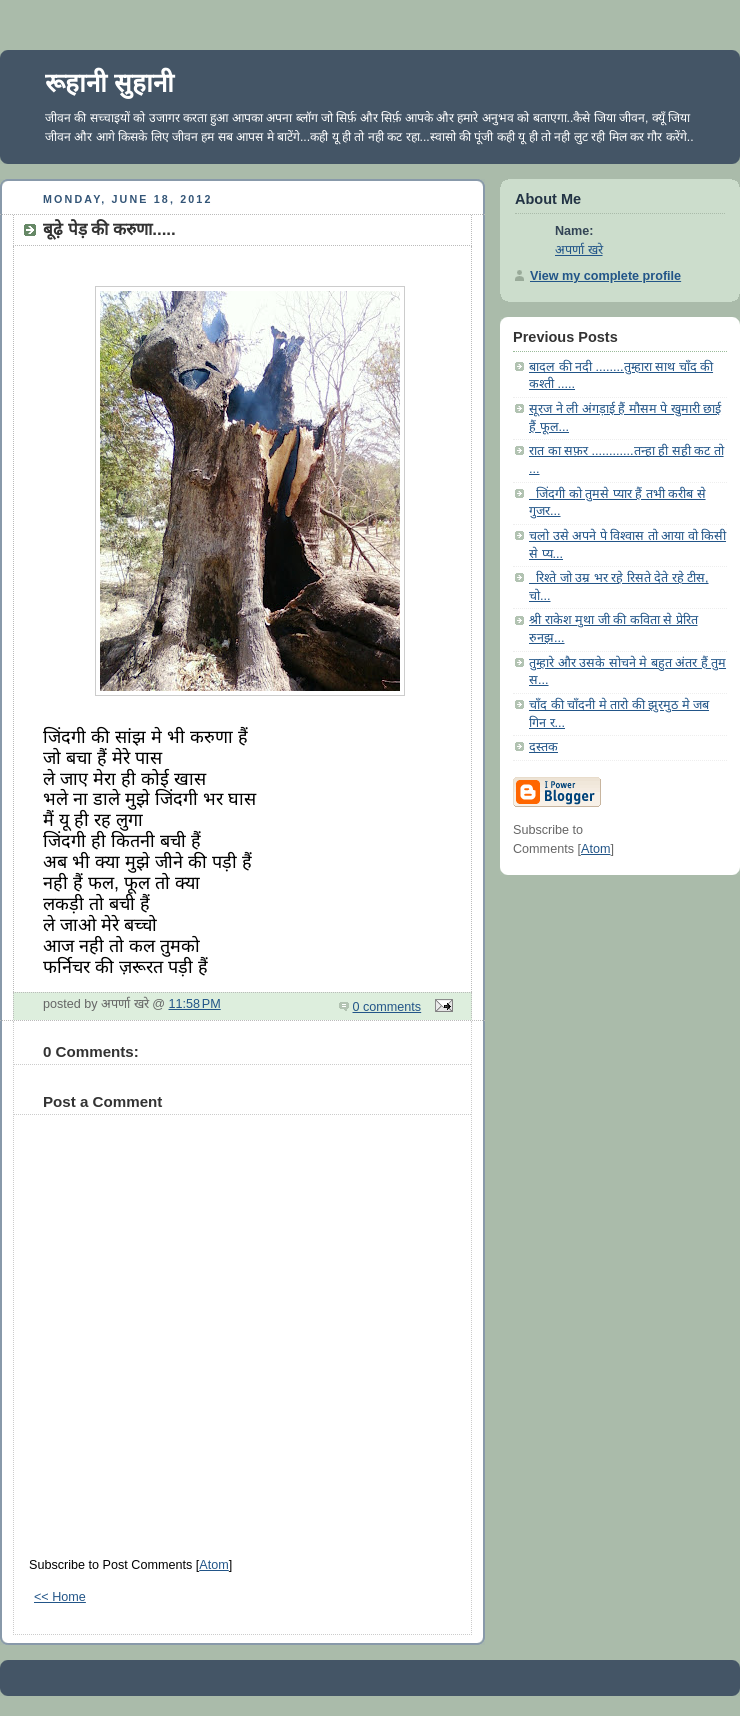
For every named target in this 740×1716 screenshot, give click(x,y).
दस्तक (543, 747)
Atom (213, 1565)
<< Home (60, 1597)
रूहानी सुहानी (109, 83)
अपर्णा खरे (579, 250)
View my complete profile (605, 276)
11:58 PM (195, 1004)
